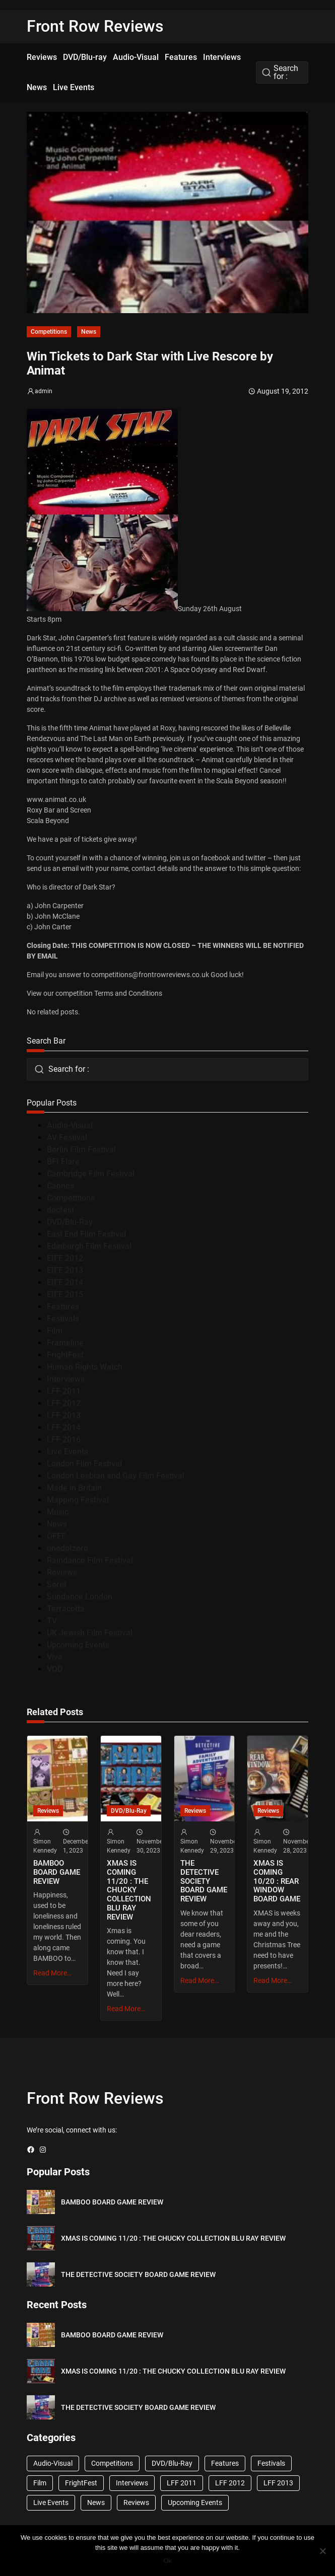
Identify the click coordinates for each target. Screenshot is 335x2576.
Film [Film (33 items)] (39, 2483)
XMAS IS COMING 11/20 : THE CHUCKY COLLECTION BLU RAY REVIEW (129, 1890)
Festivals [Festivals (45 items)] (271, 2463)
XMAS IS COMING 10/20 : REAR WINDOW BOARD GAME (276, 1881)
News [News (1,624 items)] (96, 2502)
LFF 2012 (64, 1403)
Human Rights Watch (84, 1367)
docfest (60, 1210)
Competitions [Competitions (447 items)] (112, 2463)
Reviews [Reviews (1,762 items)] (136, 2502)
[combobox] (282, 72)
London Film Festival (84, 1463)
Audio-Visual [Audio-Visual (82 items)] (53, 2463)
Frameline (65, 1343)
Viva (54, 1657)
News (88, 331)
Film (54, 1331)
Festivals (63, 1318)
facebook (215, 858)
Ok (167, 2560)
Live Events (67, 1451)
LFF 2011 (64, 1391)
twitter (255, 858)
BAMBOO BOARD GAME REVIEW (56, 1872)
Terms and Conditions (128, 993)
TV (52, 1621)
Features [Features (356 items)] (225, 2463)
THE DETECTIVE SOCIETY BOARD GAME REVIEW (203, 1881)
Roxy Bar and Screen (59, 810)
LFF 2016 (64, 1439)
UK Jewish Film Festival (89, 1633)
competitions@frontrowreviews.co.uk (150, 975)
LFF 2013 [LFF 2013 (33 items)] (278, 2483)
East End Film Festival (86, 1234)
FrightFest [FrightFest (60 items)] (81, 2483)
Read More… (52, 1973)
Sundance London (79, 1596)
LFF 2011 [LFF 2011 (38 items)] (181, 2483)
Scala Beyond (48, 821)
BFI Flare (63, 1161)
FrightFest (65, 1355)
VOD (54, 1669)
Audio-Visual (70, 1125)
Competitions (49, 331)
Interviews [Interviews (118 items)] (132, 2483)
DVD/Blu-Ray (70, 1222)
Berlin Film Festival (81, 1149)
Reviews (62, 1572)
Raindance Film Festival (90, 1560)
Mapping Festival (78, 1500)
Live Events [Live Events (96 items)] (51, 2502)
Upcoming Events (78, 1645)
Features (63, 1306)
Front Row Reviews (95, 26)
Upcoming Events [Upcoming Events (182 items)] (195, 2502)
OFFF (56, 1536)
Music (58, 1512)
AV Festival (67, 1137)
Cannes (60, 1186)
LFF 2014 (64, 1427)
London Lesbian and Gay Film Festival (115, 1476)
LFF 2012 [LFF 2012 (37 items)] (230, 2483)
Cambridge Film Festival (91, 1174)
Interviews (66, 1379)
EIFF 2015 (65, 1294)
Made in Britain (74, 1488)
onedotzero (67, 1548)
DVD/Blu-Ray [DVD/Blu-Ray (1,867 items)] (172, 2463)
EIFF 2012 (65, 1258)
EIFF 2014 (65, 1282)
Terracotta (66, 1608)
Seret (56, 1584)
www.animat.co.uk (56, 799)
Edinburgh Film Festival (89, 1246)
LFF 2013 (64, 1415)
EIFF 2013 (65, 1270)
